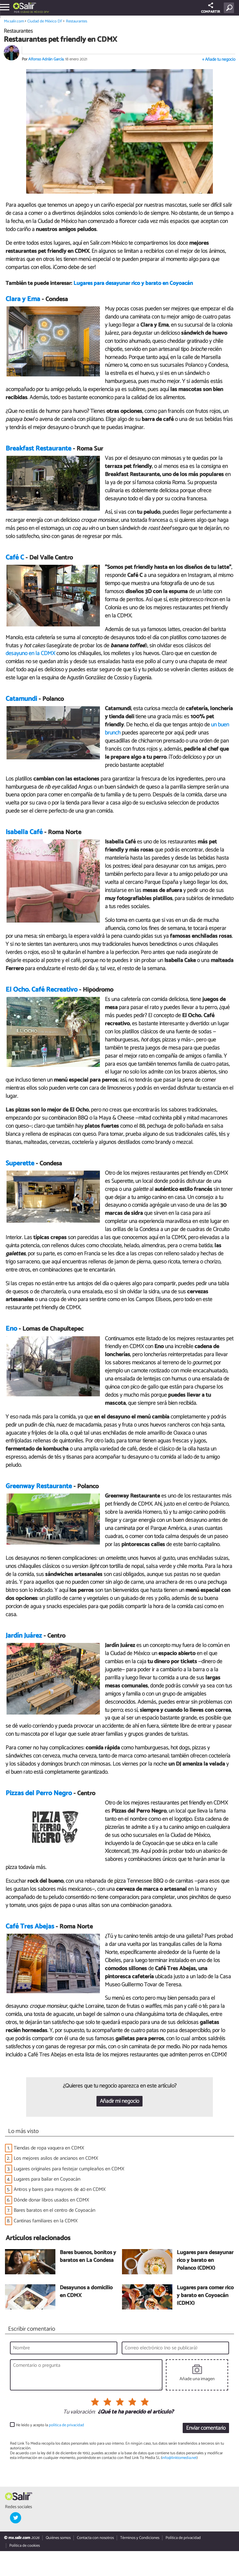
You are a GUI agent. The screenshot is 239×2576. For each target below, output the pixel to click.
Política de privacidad (183, 2538)
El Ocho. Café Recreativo (41, 989)
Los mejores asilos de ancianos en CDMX (56, 2158)
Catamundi (21, 699)
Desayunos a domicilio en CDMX (86, 2292)
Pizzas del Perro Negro (39, 1793)
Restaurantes (76, 21)
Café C (15, 557)
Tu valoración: (79, 2412)
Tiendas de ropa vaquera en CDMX (49, 2148)
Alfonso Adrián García (45, 59)
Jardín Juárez (24, 1635)
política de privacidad (66, 2425)
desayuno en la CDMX (30, 653)
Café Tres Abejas (30, 1926)
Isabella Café (24, 832)
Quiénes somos (58, 2538)
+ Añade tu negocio (218, 59)
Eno (11, 1328)
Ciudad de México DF (34, 12)
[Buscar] (230, 7)
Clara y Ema (23, 299)
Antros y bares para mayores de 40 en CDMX (59, 2189)
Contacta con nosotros (95, 2538)
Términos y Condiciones (139, 2538)
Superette (20, 1163)
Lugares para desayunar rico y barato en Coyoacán (133, 283)
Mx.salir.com (14, 21)
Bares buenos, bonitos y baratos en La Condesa (88, 2256)
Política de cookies (24, 2545)
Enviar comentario (206, 2428)
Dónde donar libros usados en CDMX (51, 2200)
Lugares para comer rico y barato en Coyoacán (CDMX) (205, 2295)
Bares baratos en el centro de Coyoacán (54, 2210)
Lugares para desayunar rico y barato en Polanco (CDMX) (205, 2260)
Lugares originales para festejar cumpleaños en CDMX (69, 2169)
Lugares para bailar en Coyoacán (47, 2179)
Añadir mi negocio (119, 2101)
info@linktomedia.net (179, 2458)
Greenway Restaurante (39, 1486)
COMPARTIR (210, 8)
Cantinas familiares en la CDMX (45, 2221)
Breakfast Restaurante (38, 448)
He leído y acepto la (50, 2425)
